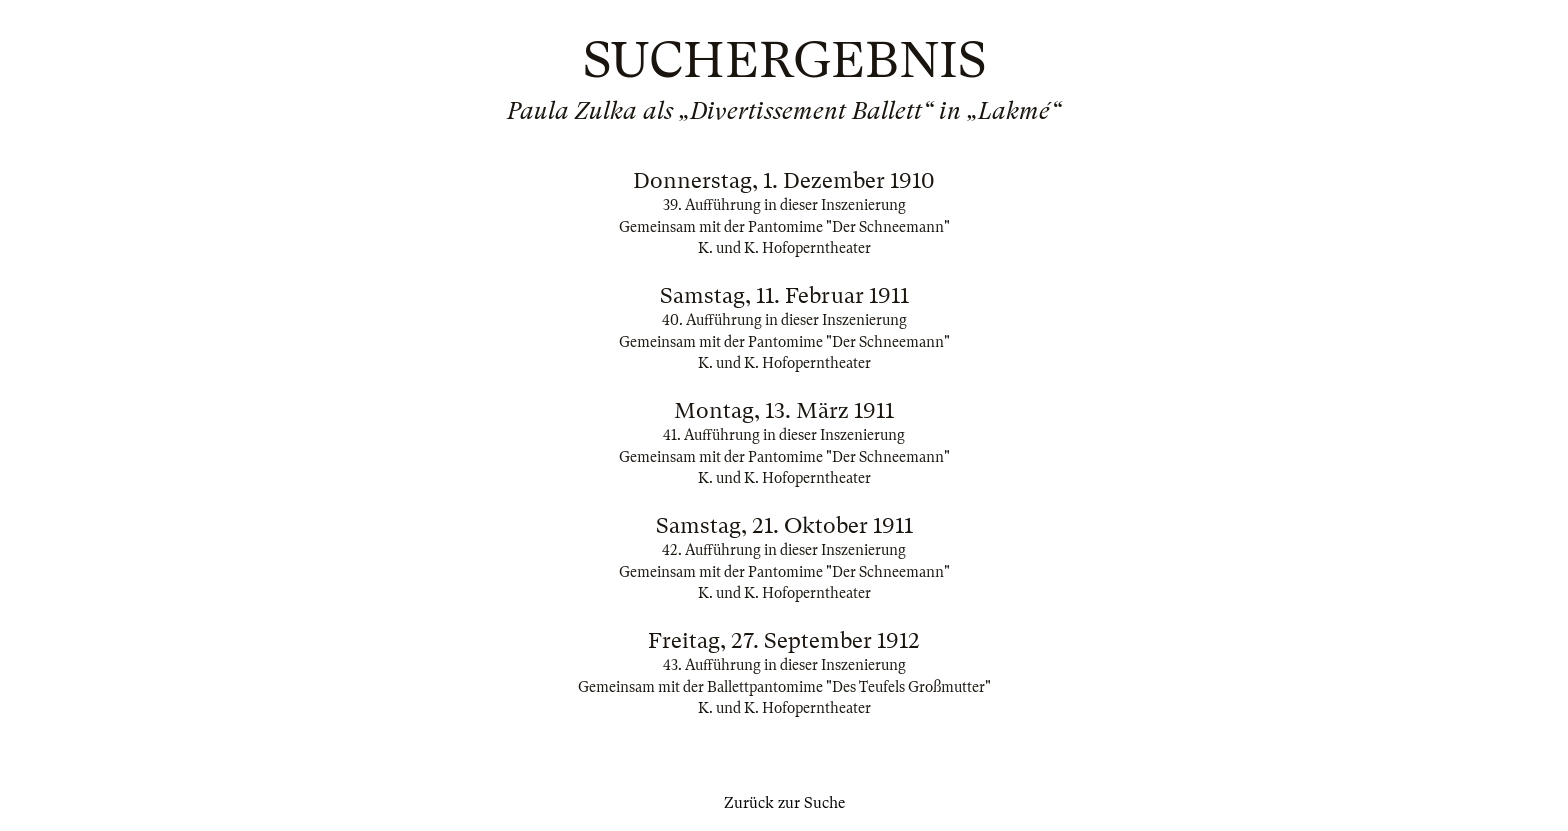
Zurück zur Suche (784, 803)
